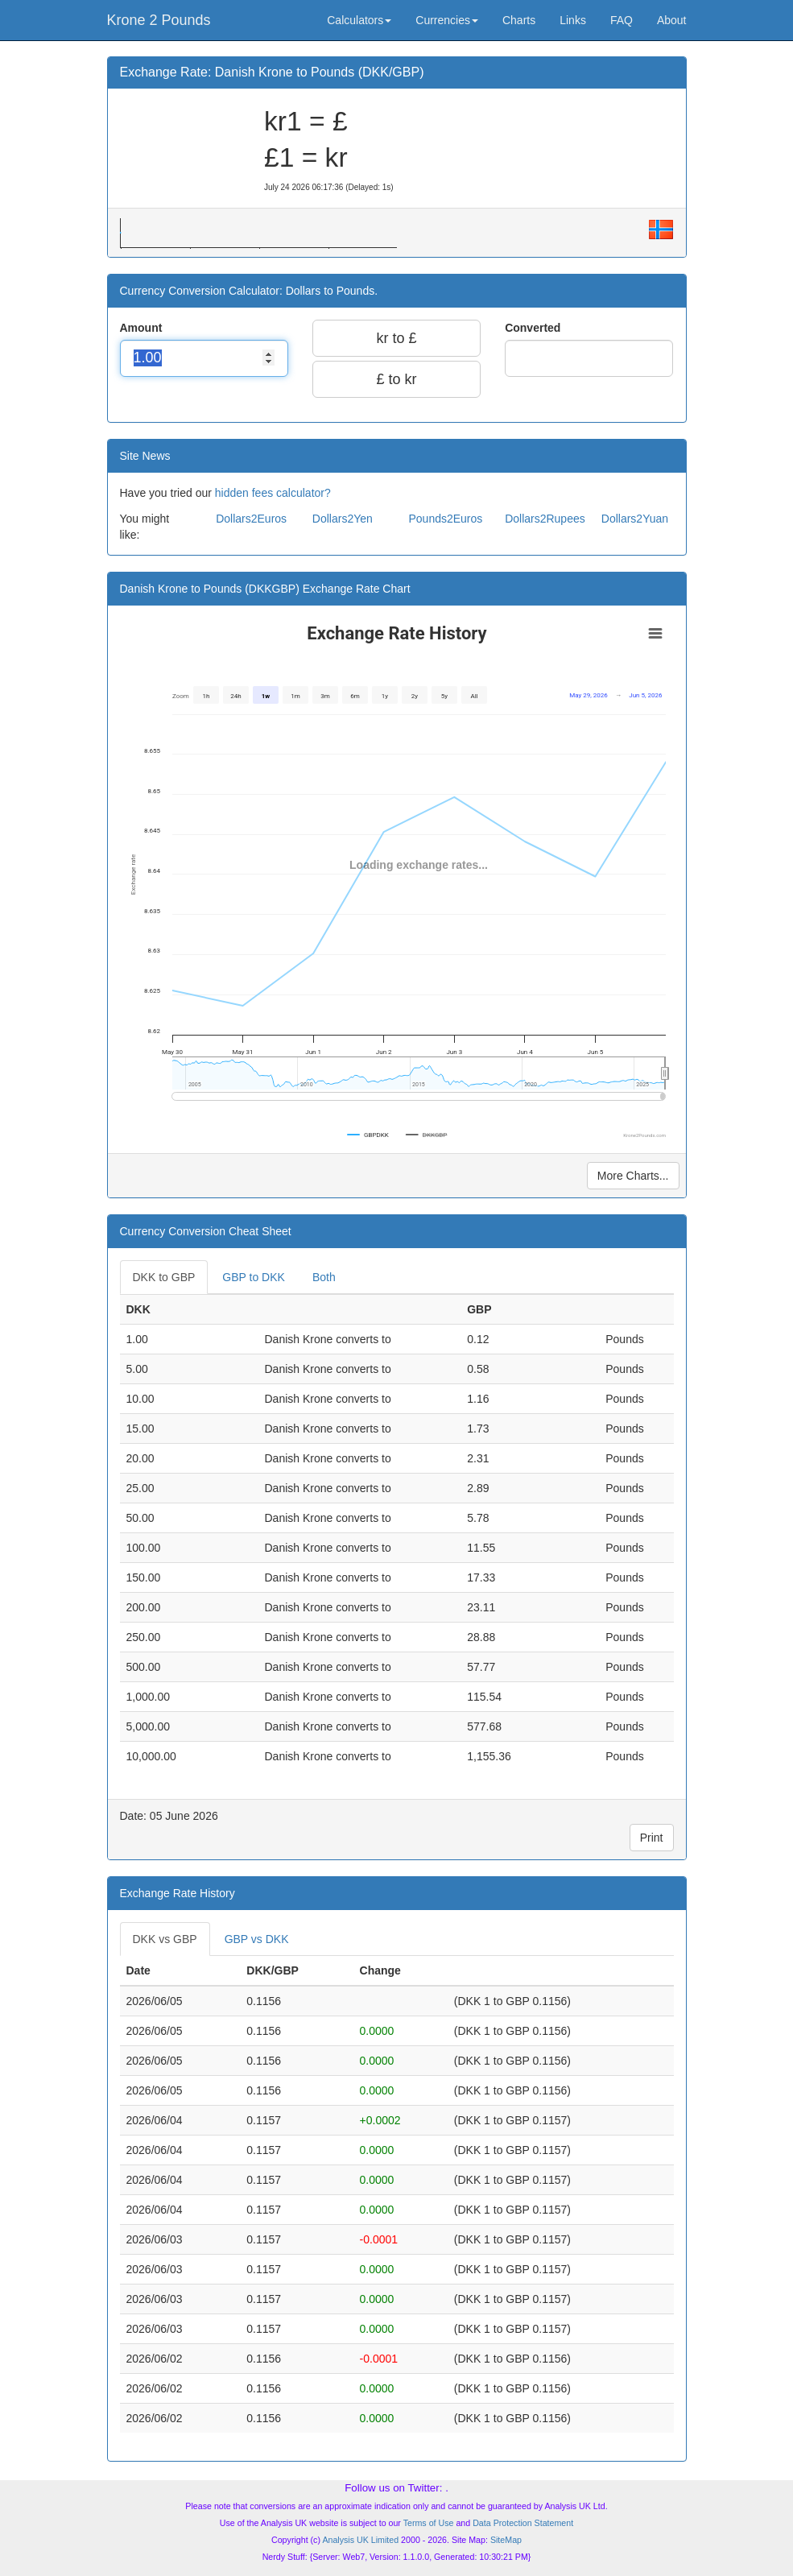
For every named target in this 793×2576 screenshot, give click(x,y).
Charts (518, 20)
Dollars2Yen (342, 518)
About (672, 20)
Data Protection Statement (523, 2523)
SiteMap (506, 2540)
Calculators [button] (359, 20)
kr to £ (396, 338)
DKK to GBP (164, 1277)
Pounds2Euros (445, 518)
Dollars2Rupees (545, 518)
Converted (534, 327)
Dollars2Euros (251, 518)
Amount (143, 327)
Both (324, 1277)
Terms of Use (428, 2523)
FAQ (621, 20)
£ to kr (396, 379)
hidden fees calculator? (273, 492)
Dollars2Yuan (634, 518)
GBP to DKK (253, 1277)
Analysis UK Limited (360, 2540)
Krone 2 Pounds (159, 20)
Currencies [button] (446, 20)
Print (651, 1837)
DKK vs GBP (165, 1939)
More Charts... (633, 1175)
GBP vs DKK (257, 1939)
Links (573, 20)
